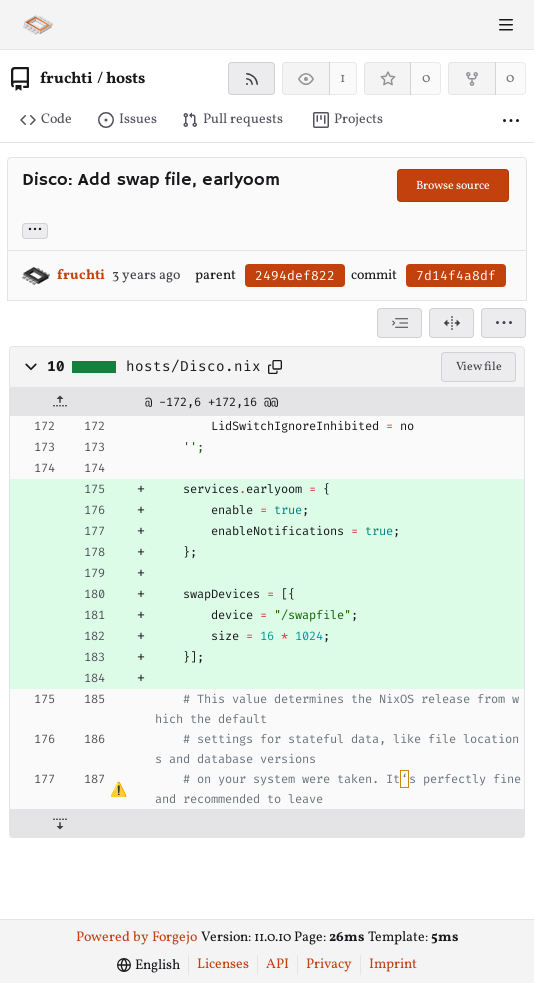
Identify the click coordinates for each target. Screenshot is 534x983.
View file (479, 367)
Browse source (453, 186)
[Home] (38, 25)
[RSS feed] (251, 78)
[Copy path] (275, 367)
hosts (125, 79)
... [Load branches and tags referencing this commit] (35, 229)
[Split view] (451, 323)
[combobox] (399, 323)
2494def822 (295, 275)
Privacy (329, 964)
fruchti (66, 79)
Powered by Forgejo (136, 937)
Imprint (393, 964)
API (277, 964)
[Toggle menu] (506, 25)
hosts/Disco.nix (193, 367)
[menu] (503, 323)
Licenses (223, 964)
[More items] (511, 120)
